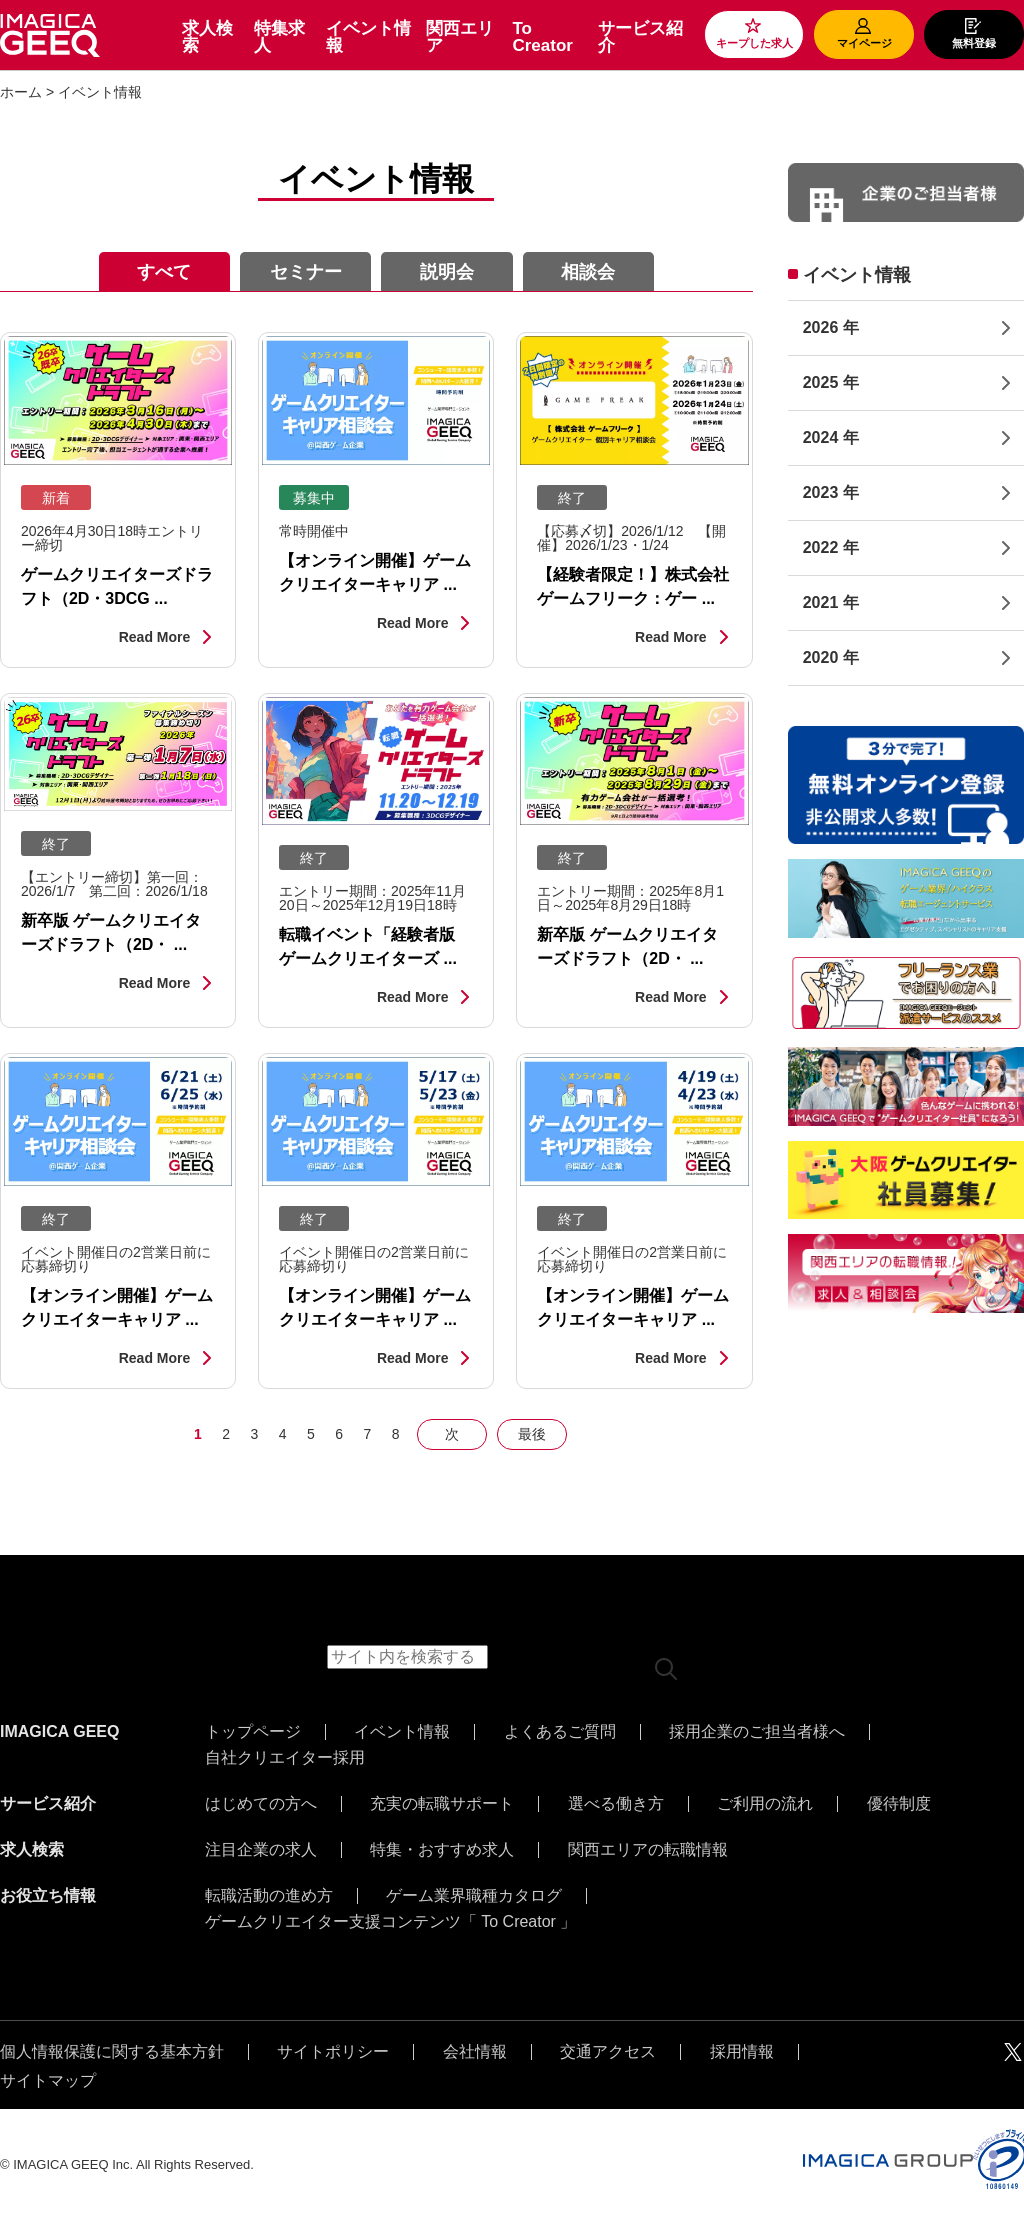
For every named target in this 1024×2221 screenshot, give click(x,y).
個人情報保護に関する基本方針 (112, 2052)
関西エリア (460, 37)
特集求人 (279, 37)
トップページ (253, 1732)
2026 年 (831, 327)
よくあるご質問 (560, 1732)
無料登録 (974, 43)
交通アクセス (608, 2052)
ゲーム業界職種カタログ (474, 1896)
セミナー (306, 272)
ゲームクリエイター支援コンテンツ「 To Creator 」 (391, 1922)
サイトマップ (48, 2081)
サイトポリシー (333, 2052)
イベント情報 (368, 37)
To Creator (542, 37)
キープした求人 (754, 43)
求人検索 (207, 37)
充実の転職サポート (442, 1804)
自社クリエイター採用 (285, 1758)
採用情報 (742, 2052)
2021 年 (831, 602)
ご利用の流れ (765, 1804)
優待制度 (899, 1804)
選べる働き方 (616, 1804)
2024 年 (831, 437)
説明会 (447, 272)
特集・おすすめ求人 (442, 1850)
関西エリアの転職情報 (648, 1850)
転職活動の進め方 (269, 1896)
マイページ (864, 43)
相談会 (588, 272)
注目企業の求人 (261, 1850)
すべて (164, 272)
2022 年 (831, 547)
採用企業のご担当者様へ (757, 1732)
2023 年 (831, 492)
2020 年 (831, 657)
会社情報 (475, 2052)
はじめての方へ (261, 1804)
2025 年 (831, 382)
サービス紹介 (640, 37)
